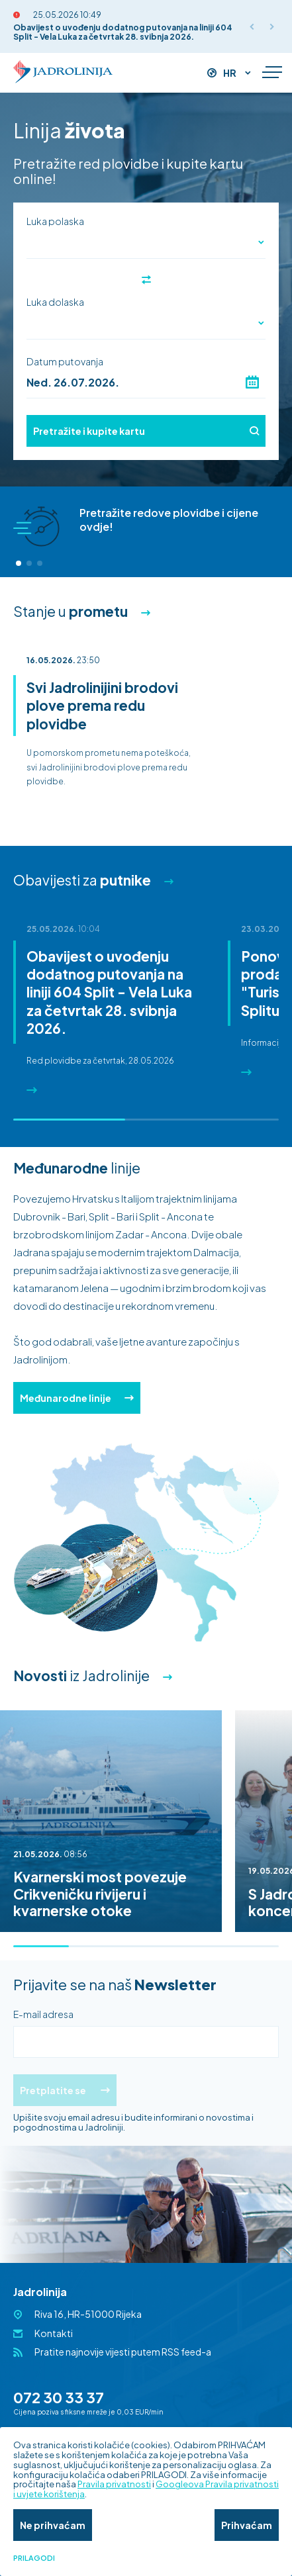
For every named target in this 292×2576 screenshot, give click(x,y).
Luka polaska (55, 221)
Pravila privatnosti (114, 2484)
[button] (18, 563)
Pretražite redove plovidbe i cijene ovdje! (168, 519)
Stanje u (70, 611)
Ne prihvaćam (52, 2525)
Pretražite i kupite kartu (146, 431)
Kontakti (53, 2333)
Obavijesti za (82, 880)
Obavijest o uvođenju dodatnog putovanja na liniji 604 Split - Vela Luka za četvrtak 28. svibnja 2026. (122, 32)
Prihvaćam (246, 2525)
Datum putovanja (64, 361)
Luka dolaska (55, 302)
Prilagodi (34, 2558)
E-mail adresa (43, 2014)
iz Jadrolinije (81, 1675)
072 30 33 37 (58, 2397)
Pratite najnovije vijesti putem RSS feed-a (122, 2352)
